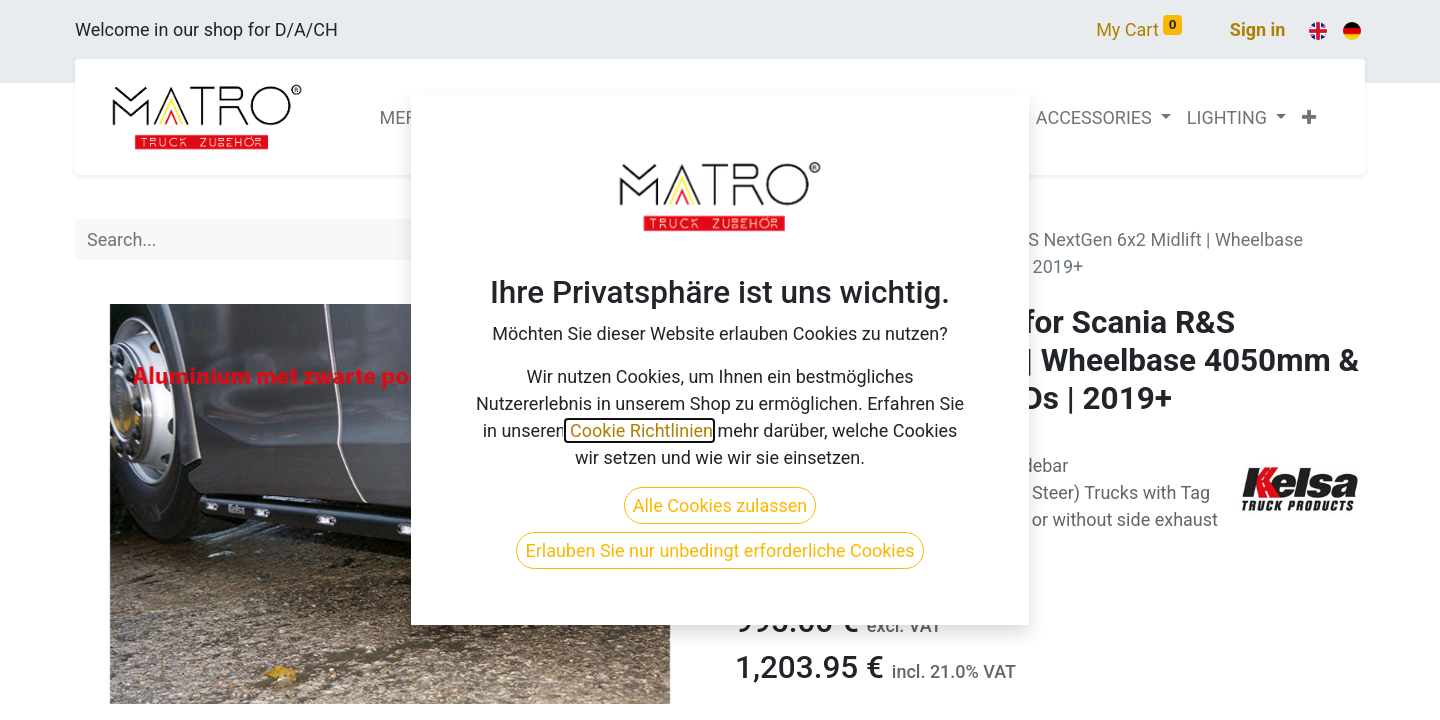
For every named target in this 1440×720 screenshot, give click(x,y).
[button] (1309, 117)
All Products (783, 212)
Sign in (1258, 29)
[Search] (683, 239)
